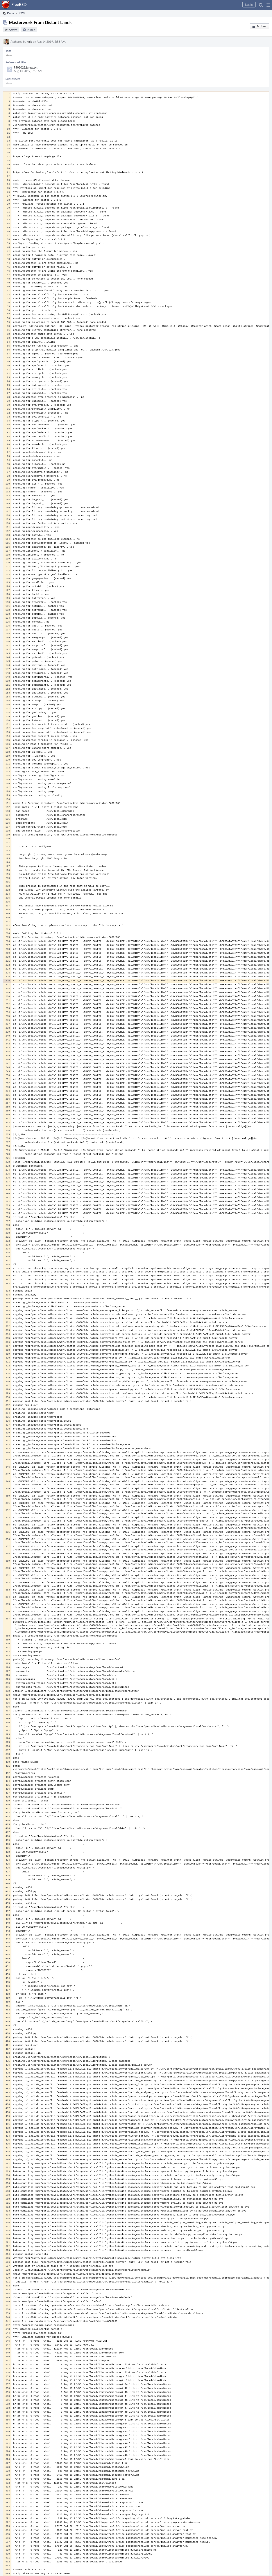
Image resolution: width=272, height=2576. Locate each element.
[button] (268, 5)
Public (31, 30)
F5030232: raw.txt (26, 67)
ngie (29, 41)
